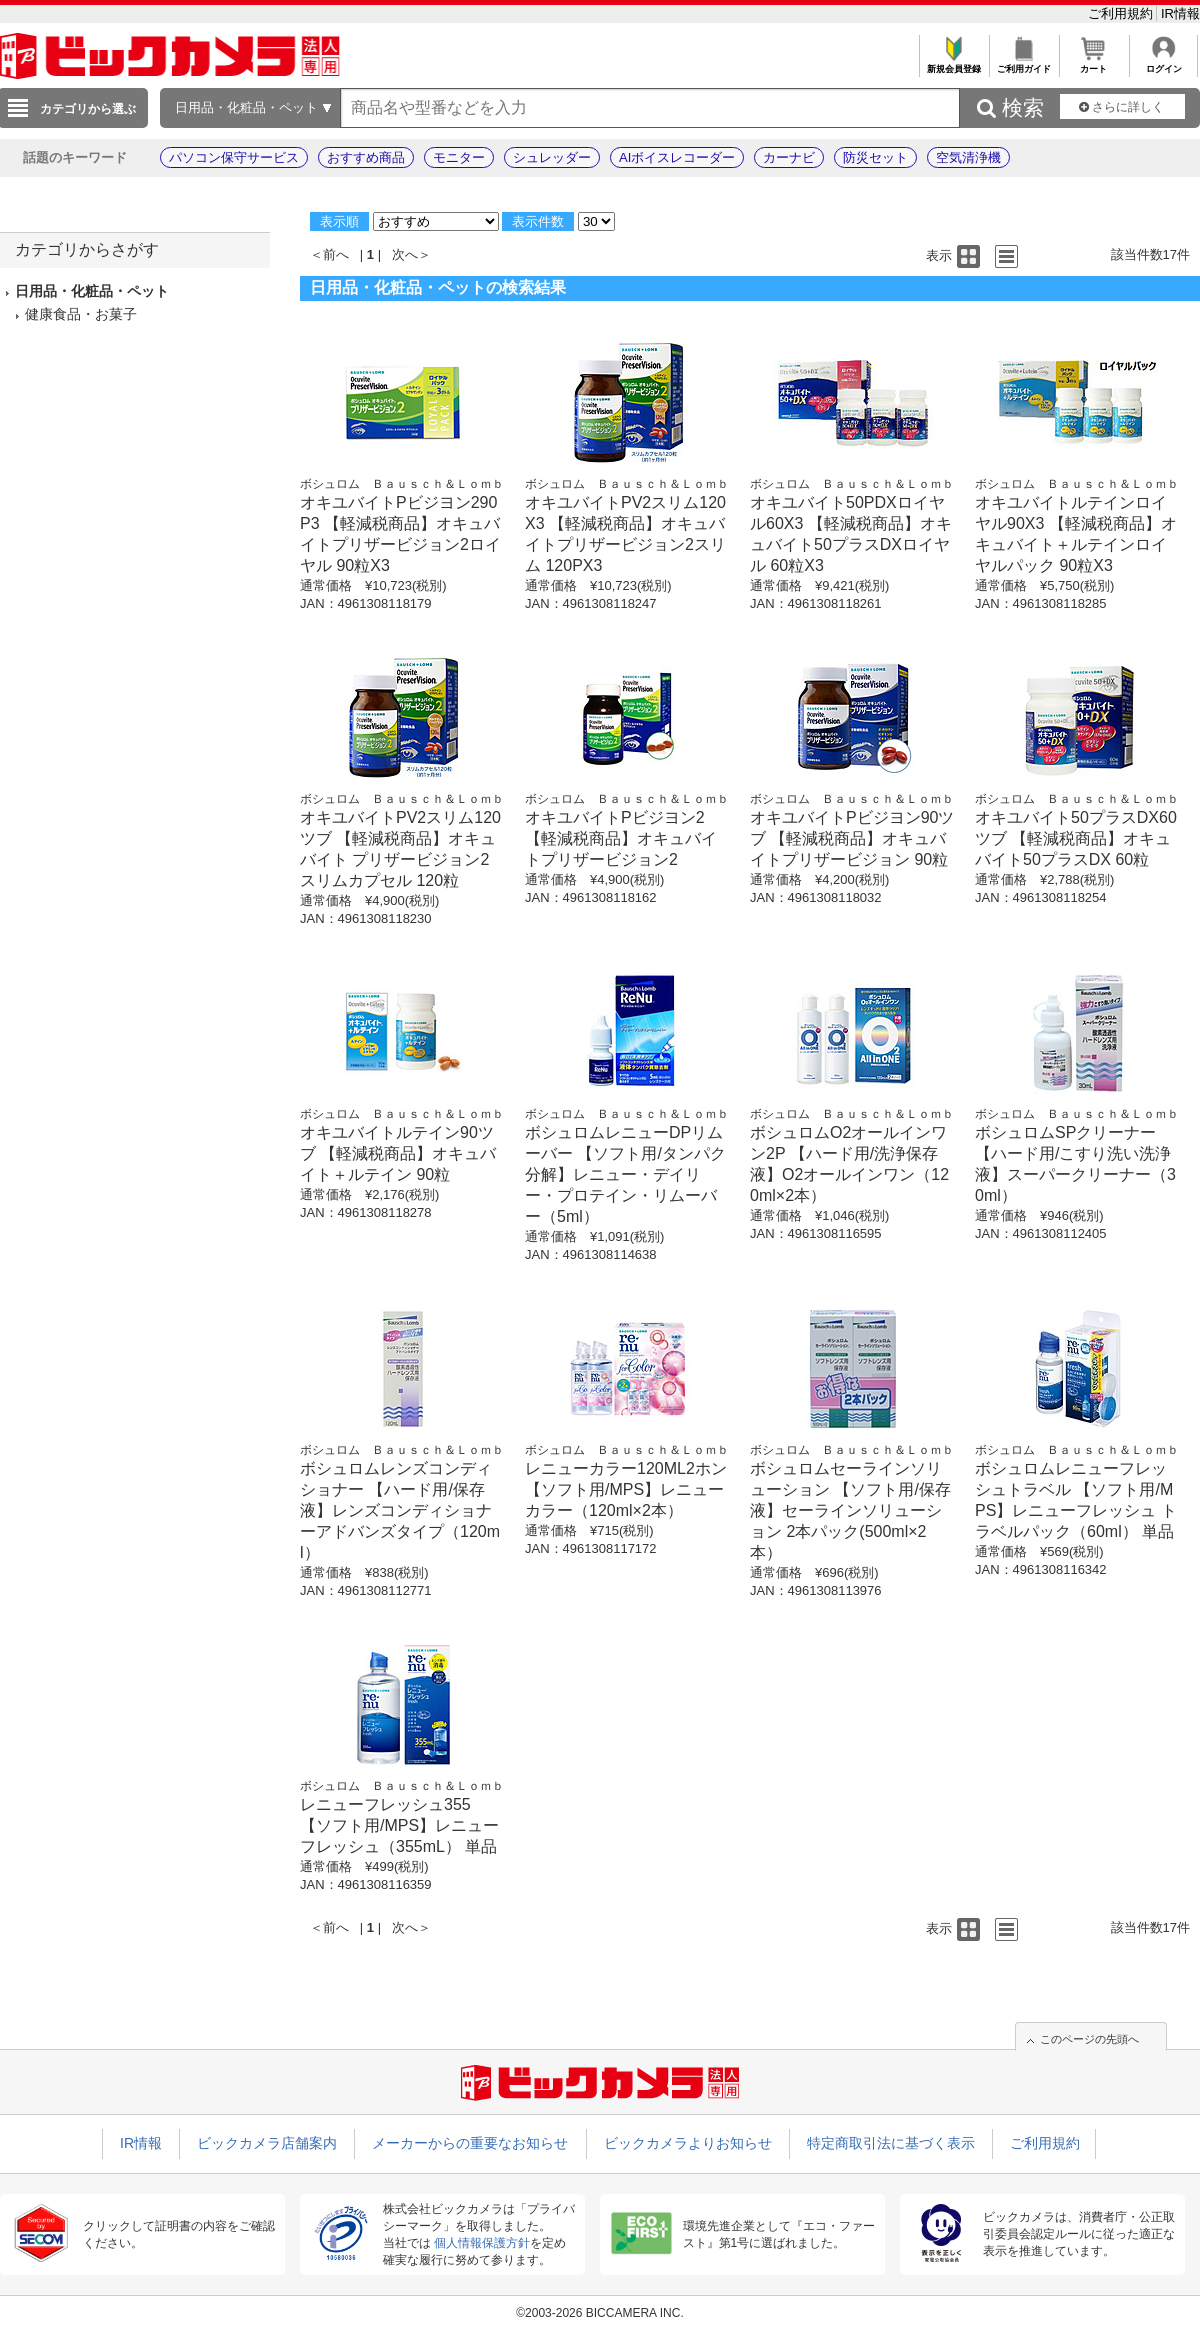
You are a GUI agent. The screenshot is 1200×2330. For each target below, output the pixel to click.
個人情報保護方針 (482, 2243)
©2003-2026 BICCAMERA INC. (600, 2313)
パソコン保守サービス (234, 157)
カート (1093, 63)
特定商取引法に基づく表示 (891, 2143)
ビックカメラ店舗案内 (267, 2143)
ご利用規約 (1122, 13)
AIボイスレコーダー (677, 157)
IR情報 (1180, 13)
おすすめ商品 (366, 157)
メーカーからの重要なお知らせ (470, 2143)
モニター (459, 157)
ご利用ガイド (1023, 63)
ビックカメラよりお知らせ (688, 2143)
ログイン (1163, 63)
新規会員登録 (953, 63)
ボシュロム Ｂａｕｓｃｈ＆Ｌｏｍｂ (402, 484)
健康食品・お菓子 (81, 314)
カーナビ (789, 157)
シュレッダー (552, 157)
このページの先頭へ (1089, 2039)
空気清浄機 (968, 157)
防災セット (875, 157)
